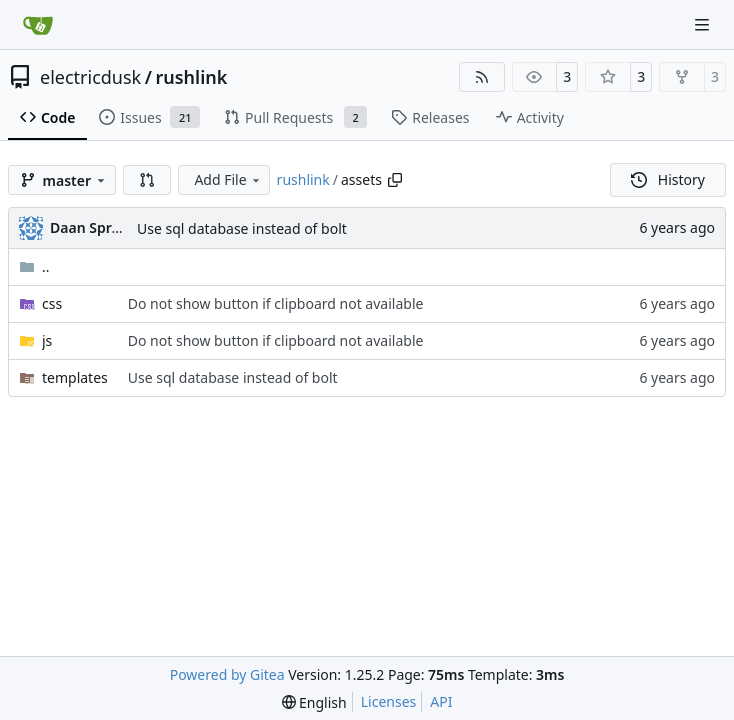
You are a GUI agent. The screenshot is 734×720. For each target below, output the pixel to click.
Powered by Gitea (227, 674)
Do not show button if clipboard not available (276, 303)
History (668, 179)
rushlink (191, 77)
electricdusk (90, 77)
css (52, 303)
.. (34, 266)
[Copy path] (395, 180)
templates (75, 377)
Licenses (389, 701)
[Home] (38, 25)
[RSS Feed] (482, 77)
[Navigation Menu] (704, 24)
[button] (147, 180)
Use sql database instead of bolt (242, 228)
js (47, 340)
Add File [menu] (228, 179)
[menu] (314, 702)
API (441, 701)
